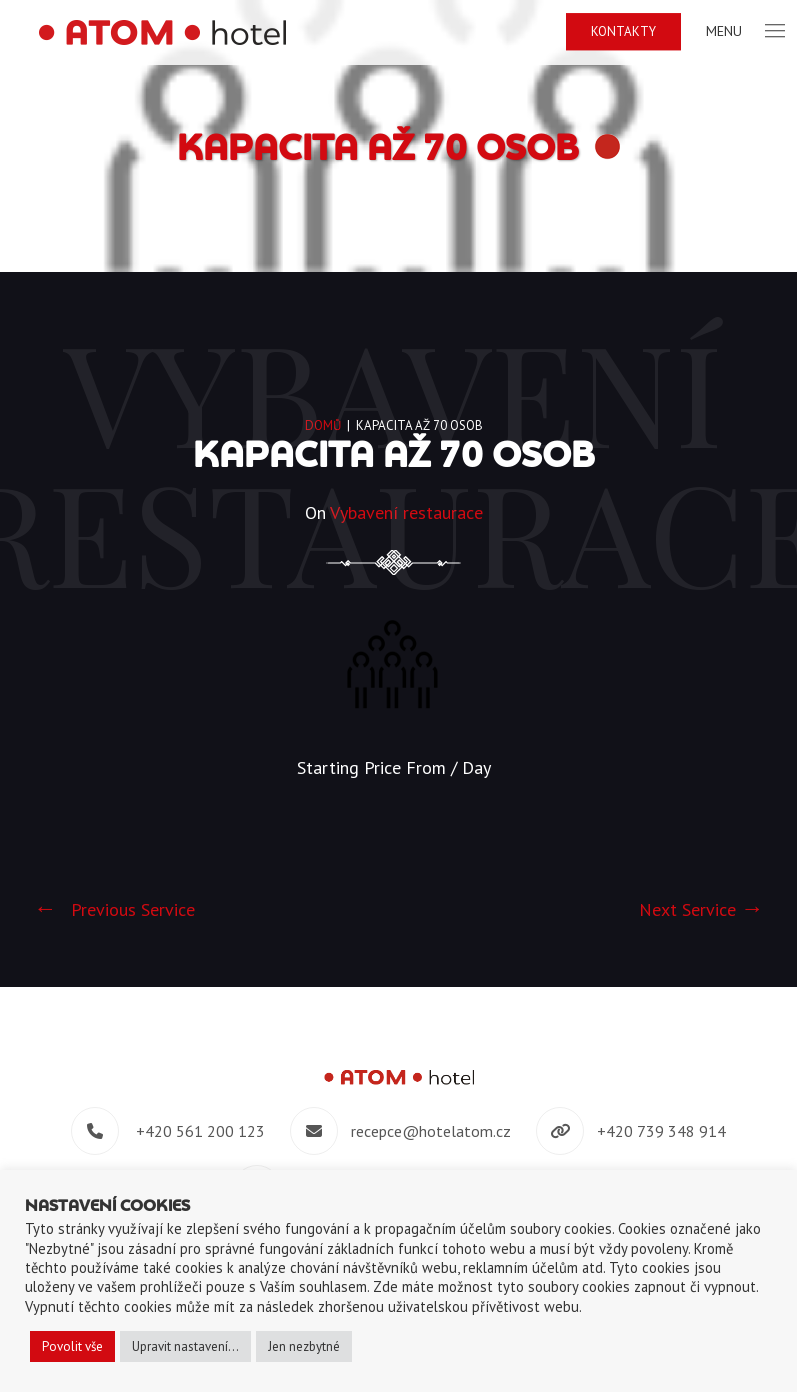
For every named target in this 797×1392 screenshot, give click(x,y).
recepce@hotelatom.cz (431, 1131)
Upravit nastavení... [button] (185, 1346)
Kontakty (628, 31)
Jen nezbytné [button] (304, 1346)
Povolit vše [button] (72, 1346)
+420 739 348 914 (661, 1131)
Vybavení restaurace (406, 512)
